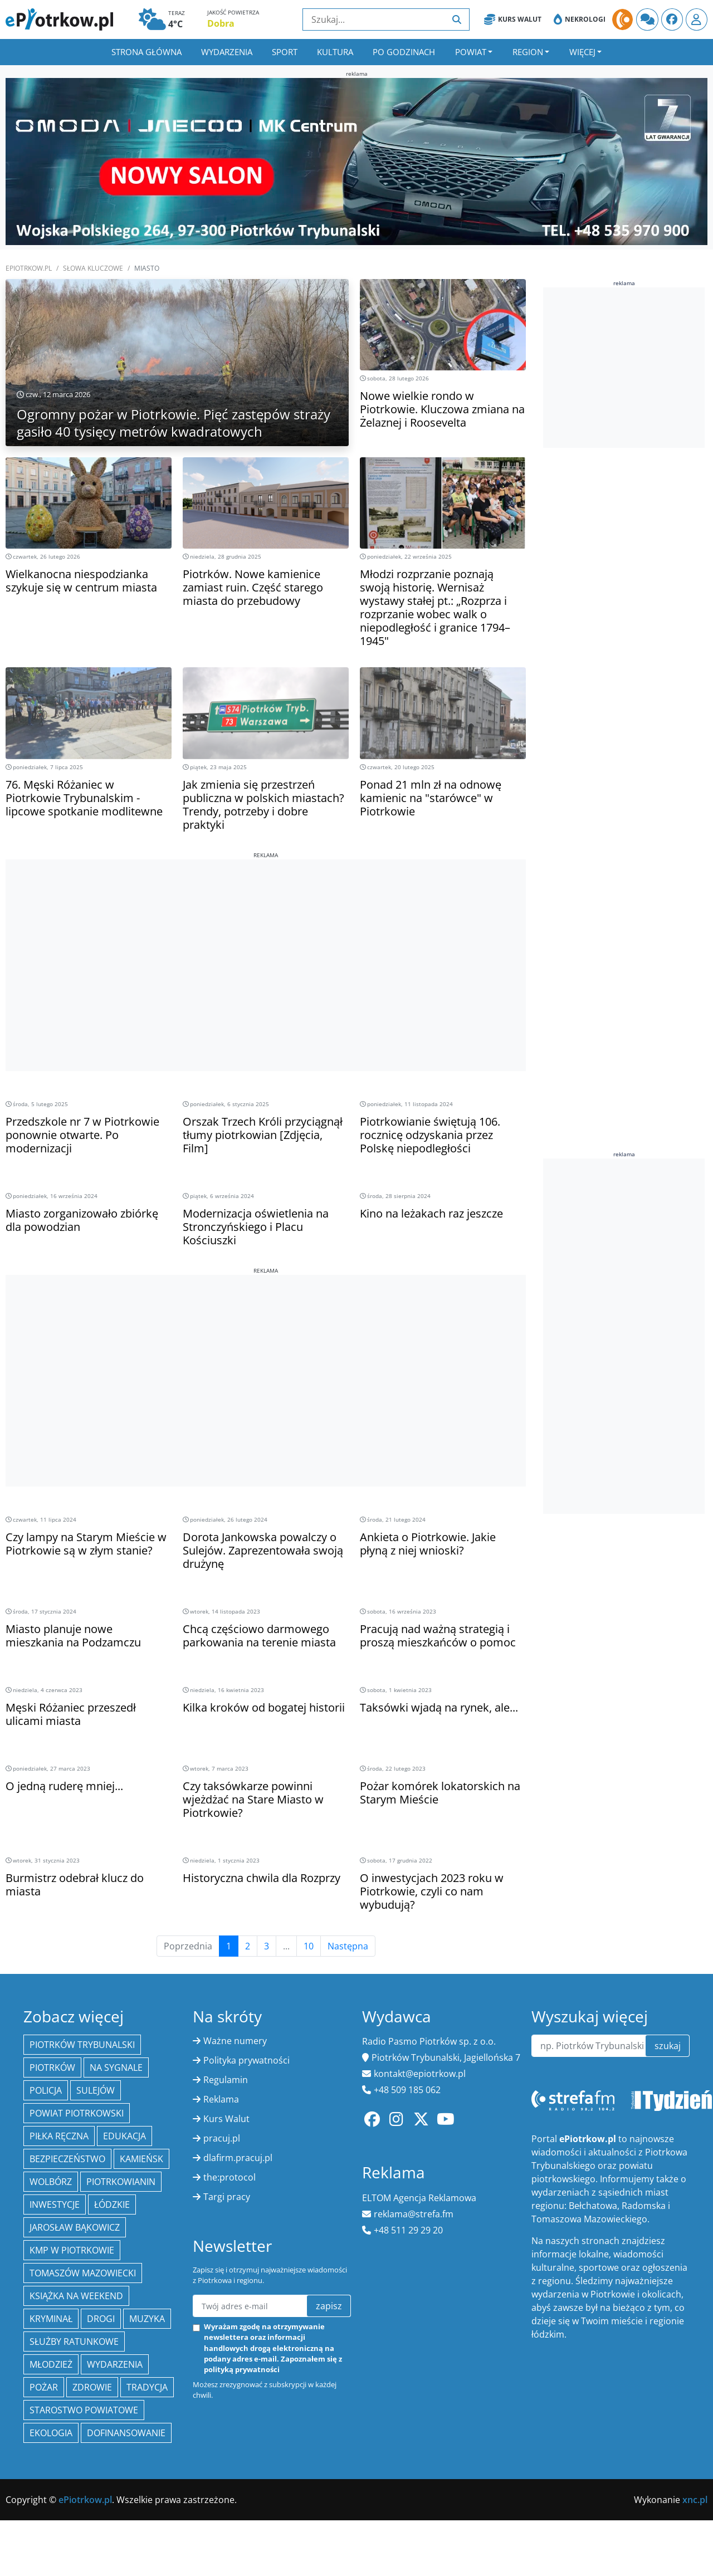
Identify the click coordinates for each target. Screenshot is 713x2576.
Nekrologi (579, 19)
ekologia (51, 2433)
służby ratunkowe (74, 2341)
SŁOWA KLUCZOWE (93, 268)
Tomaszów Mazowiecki (83, 2273)
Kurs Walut (512, 19)
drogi (101, 2319)
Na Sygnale (116, 2067)
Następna (348, 1946)
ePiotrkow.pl (29, 268)
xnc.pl (694, 2500)
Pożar (44, 2387)
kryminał (51, 2319)
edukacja (124, 2136)
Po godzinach (404, 51)
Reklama (221, 2099)
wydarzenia (115, 2364)
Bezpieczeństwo (67, 2159)
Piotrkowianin (120, 2182)
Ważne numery (235, 2041)
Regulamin (225, 2080)
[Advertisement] (266, 937)
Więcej (582, 51)
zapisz (329, 2306)
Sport (284, 51)
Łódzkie (112, 2204)
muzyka (147, 2319)
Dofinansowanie (126, 2433)
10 (309, 1946)
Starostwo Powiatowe (84, 2410)
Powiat (470, 51)
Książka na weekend (76, 2296)
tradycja (147, 2387)
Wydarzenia (226, 51)
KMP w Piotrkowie (72, 2250)
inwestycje (55, 2204)
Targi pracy (226, 2197)
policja (46, 2090)
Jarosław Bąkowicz (75, 2227)
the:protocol (229, 2177)
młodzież (51, 2364)
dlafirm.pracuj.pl (237, 2158)
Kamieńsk (141, 2159)
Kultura (335, 51)
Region (527, 51)
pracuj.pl (221, 2138)
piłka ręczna (59, 2136)
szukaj (668, 2046)
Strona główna (146, 51)
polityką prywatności (242, 2369)
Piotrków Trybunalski (82, 2045)
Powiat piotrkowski (77, 2113)
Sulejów (95, 2090)
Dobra (221, 23)
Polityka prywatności (246, 2060)
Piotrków (52, 2067)
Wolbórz (51, 2182)
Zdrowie (92, 2387)
